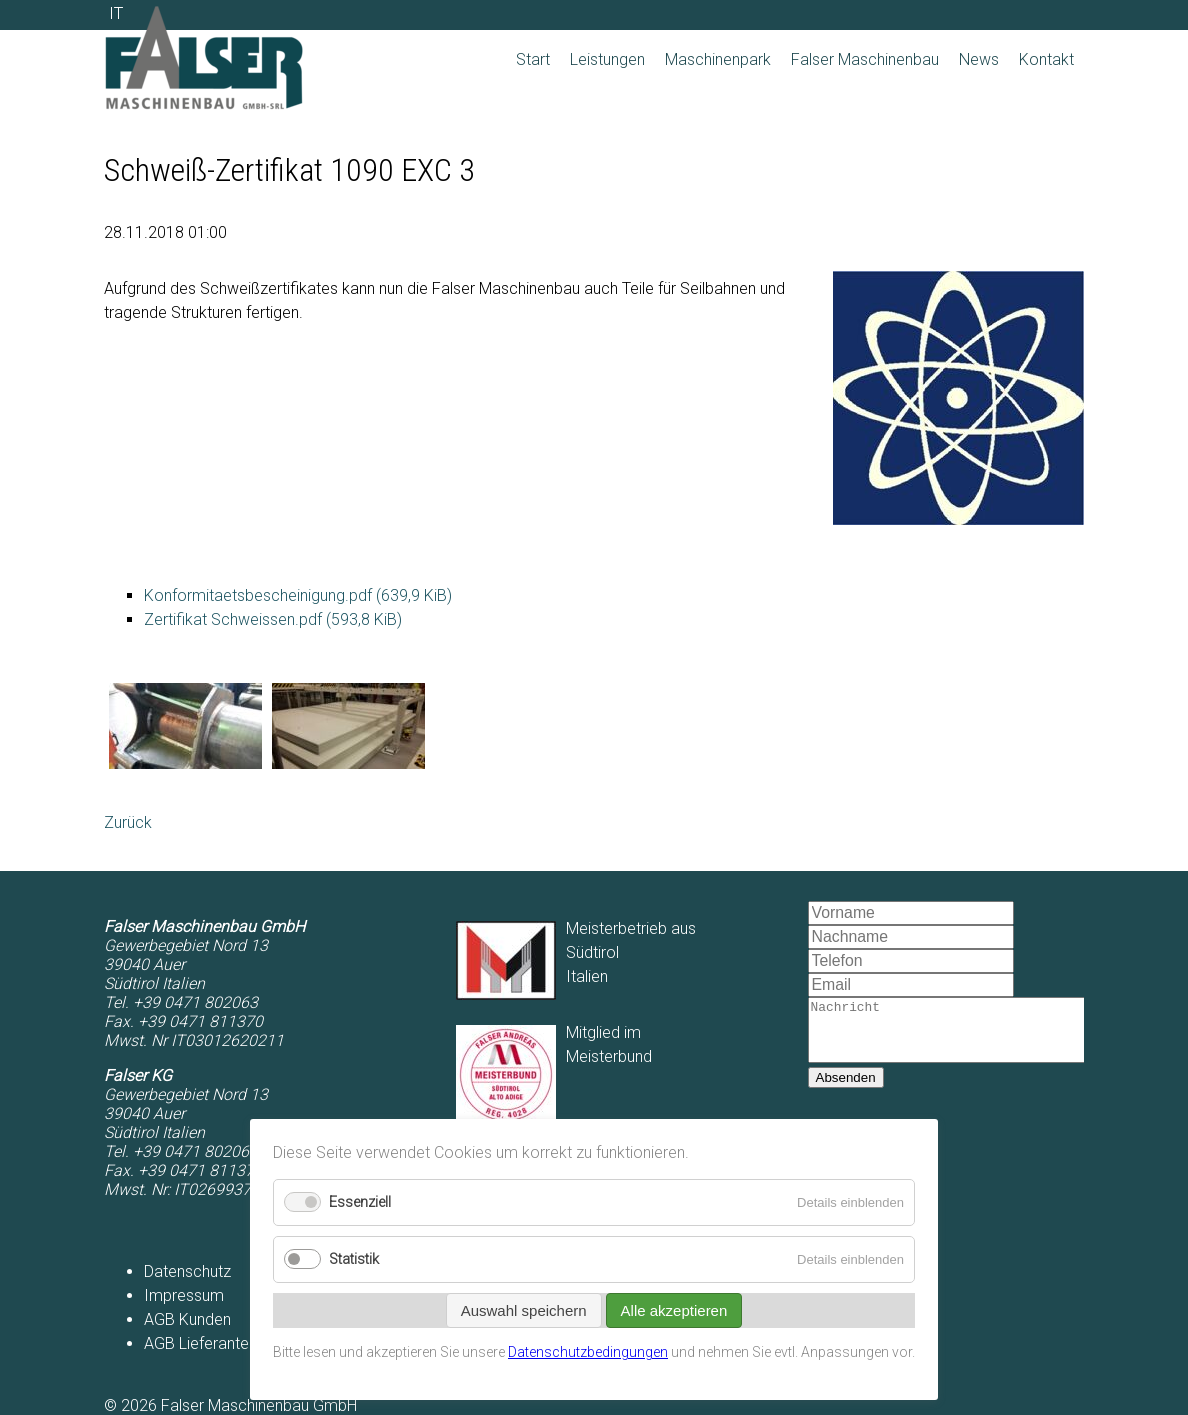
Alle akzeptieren (674, 1310)
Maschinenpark (718, 59)
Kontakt (1046, 59)
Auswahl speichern (524, 1310)
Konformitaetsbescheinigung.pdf (298, 595)
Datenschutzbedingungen (588, 1352)
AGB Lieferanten (200, 1343)
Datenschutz (187, 1271)
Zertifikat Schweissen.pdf (273, 619)
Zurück (128, 822)
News (979, 59)
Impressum (184, 1295)
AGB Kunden (187, 1319)
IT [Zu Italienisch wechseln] (116, 13)
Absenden (846, 1089)
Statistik (354, 1259)
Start (533, 59)
